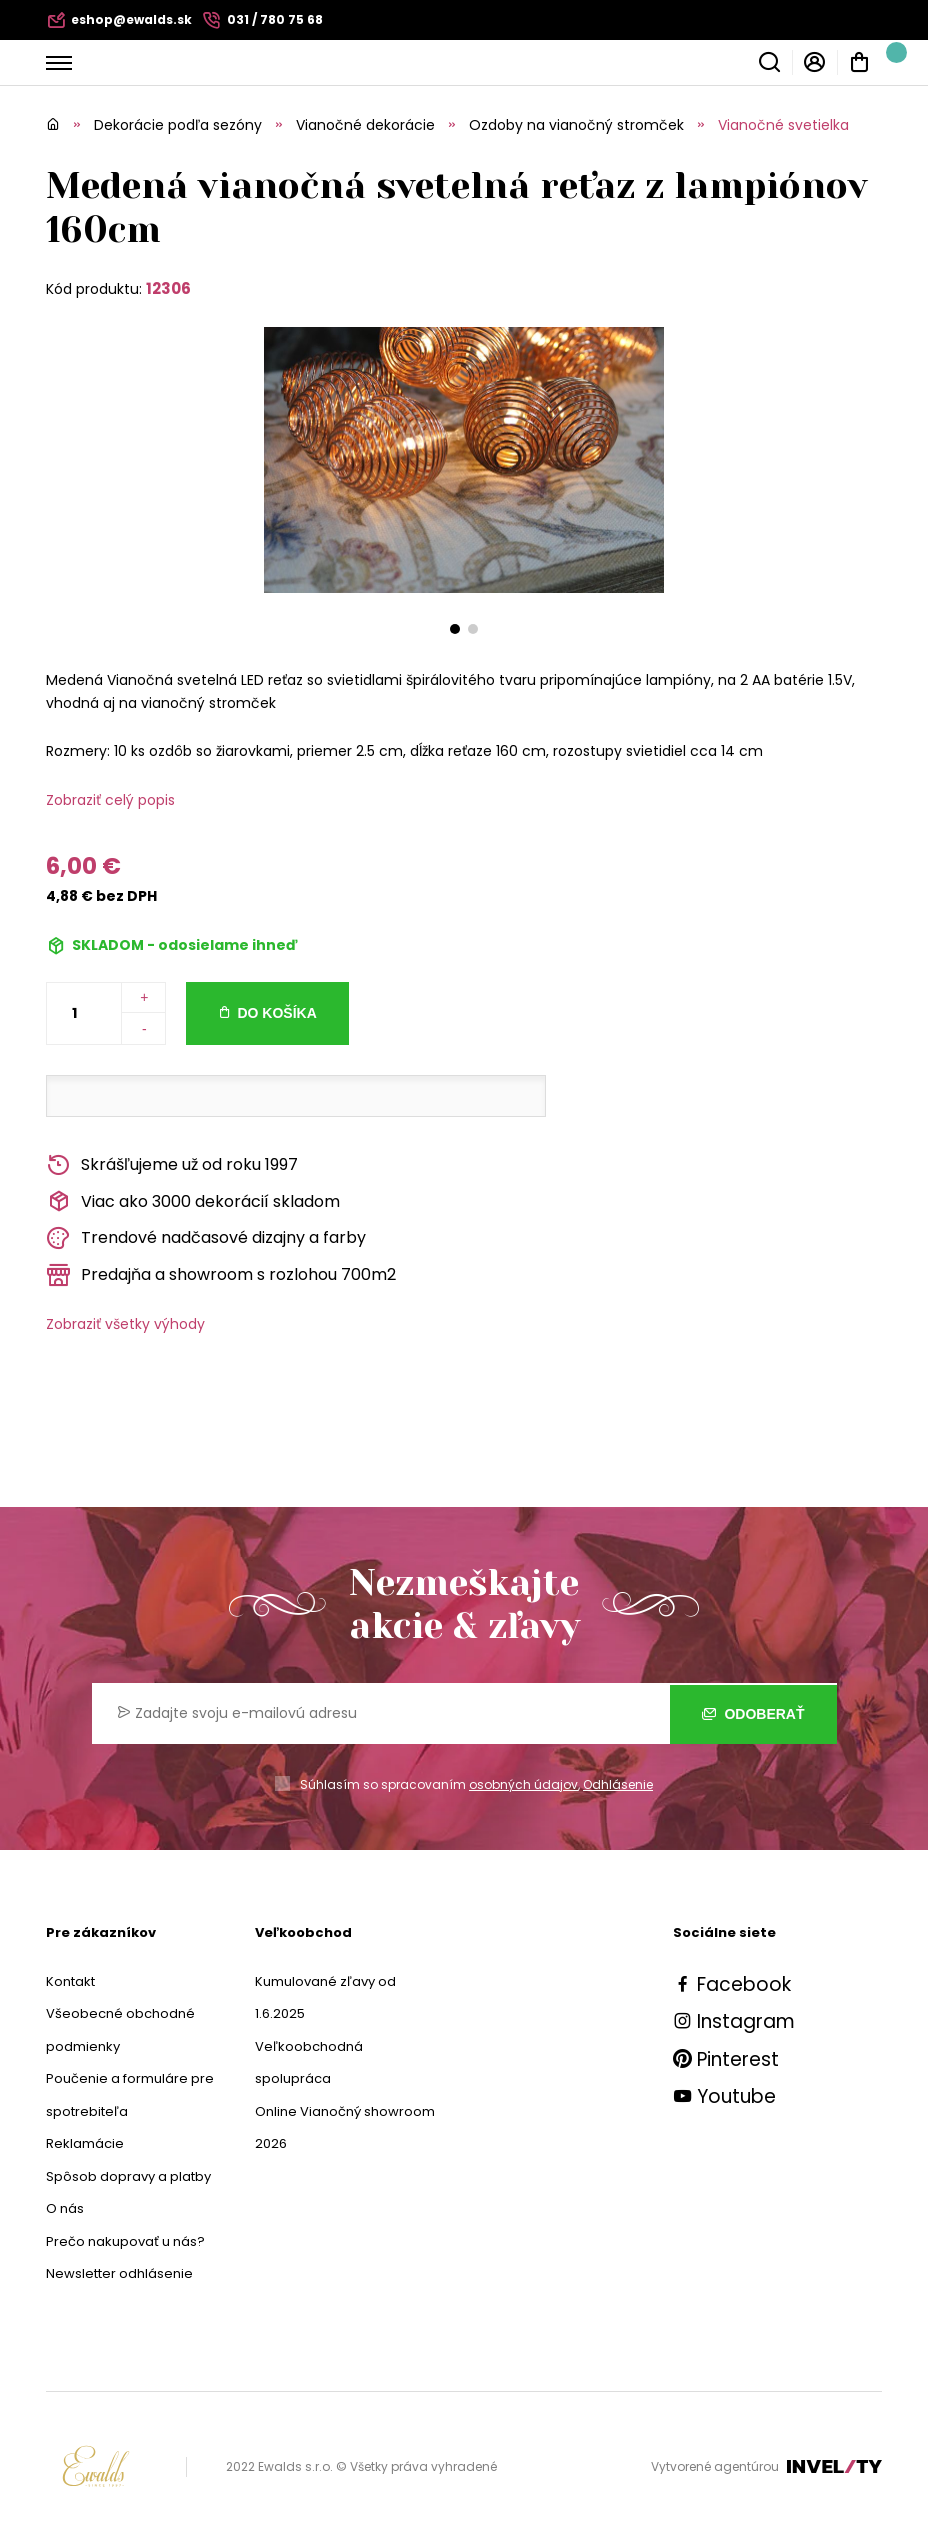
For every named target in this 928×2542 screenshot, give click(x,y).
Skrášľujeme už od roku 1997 (172, 1165)
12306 (168, 288)
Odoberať (753, 1714)
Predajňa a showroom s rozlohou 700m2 (221, 1275)
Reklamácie (85, 2143)
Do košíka (276, 1013)
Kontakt (70, 1981)
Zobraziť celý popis (110, 800)
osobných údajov (523, 1784)
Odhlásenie (618, 1784)
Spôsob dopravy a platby (128, 2176)
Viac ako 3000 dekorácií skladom (193, 1201)
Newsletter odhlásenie (119, 2273)
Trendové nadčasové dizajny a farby (206, 1238)
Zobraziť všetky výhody (125, 1324)
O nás (65, 2208)
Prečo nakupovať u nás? (125, 2241)
